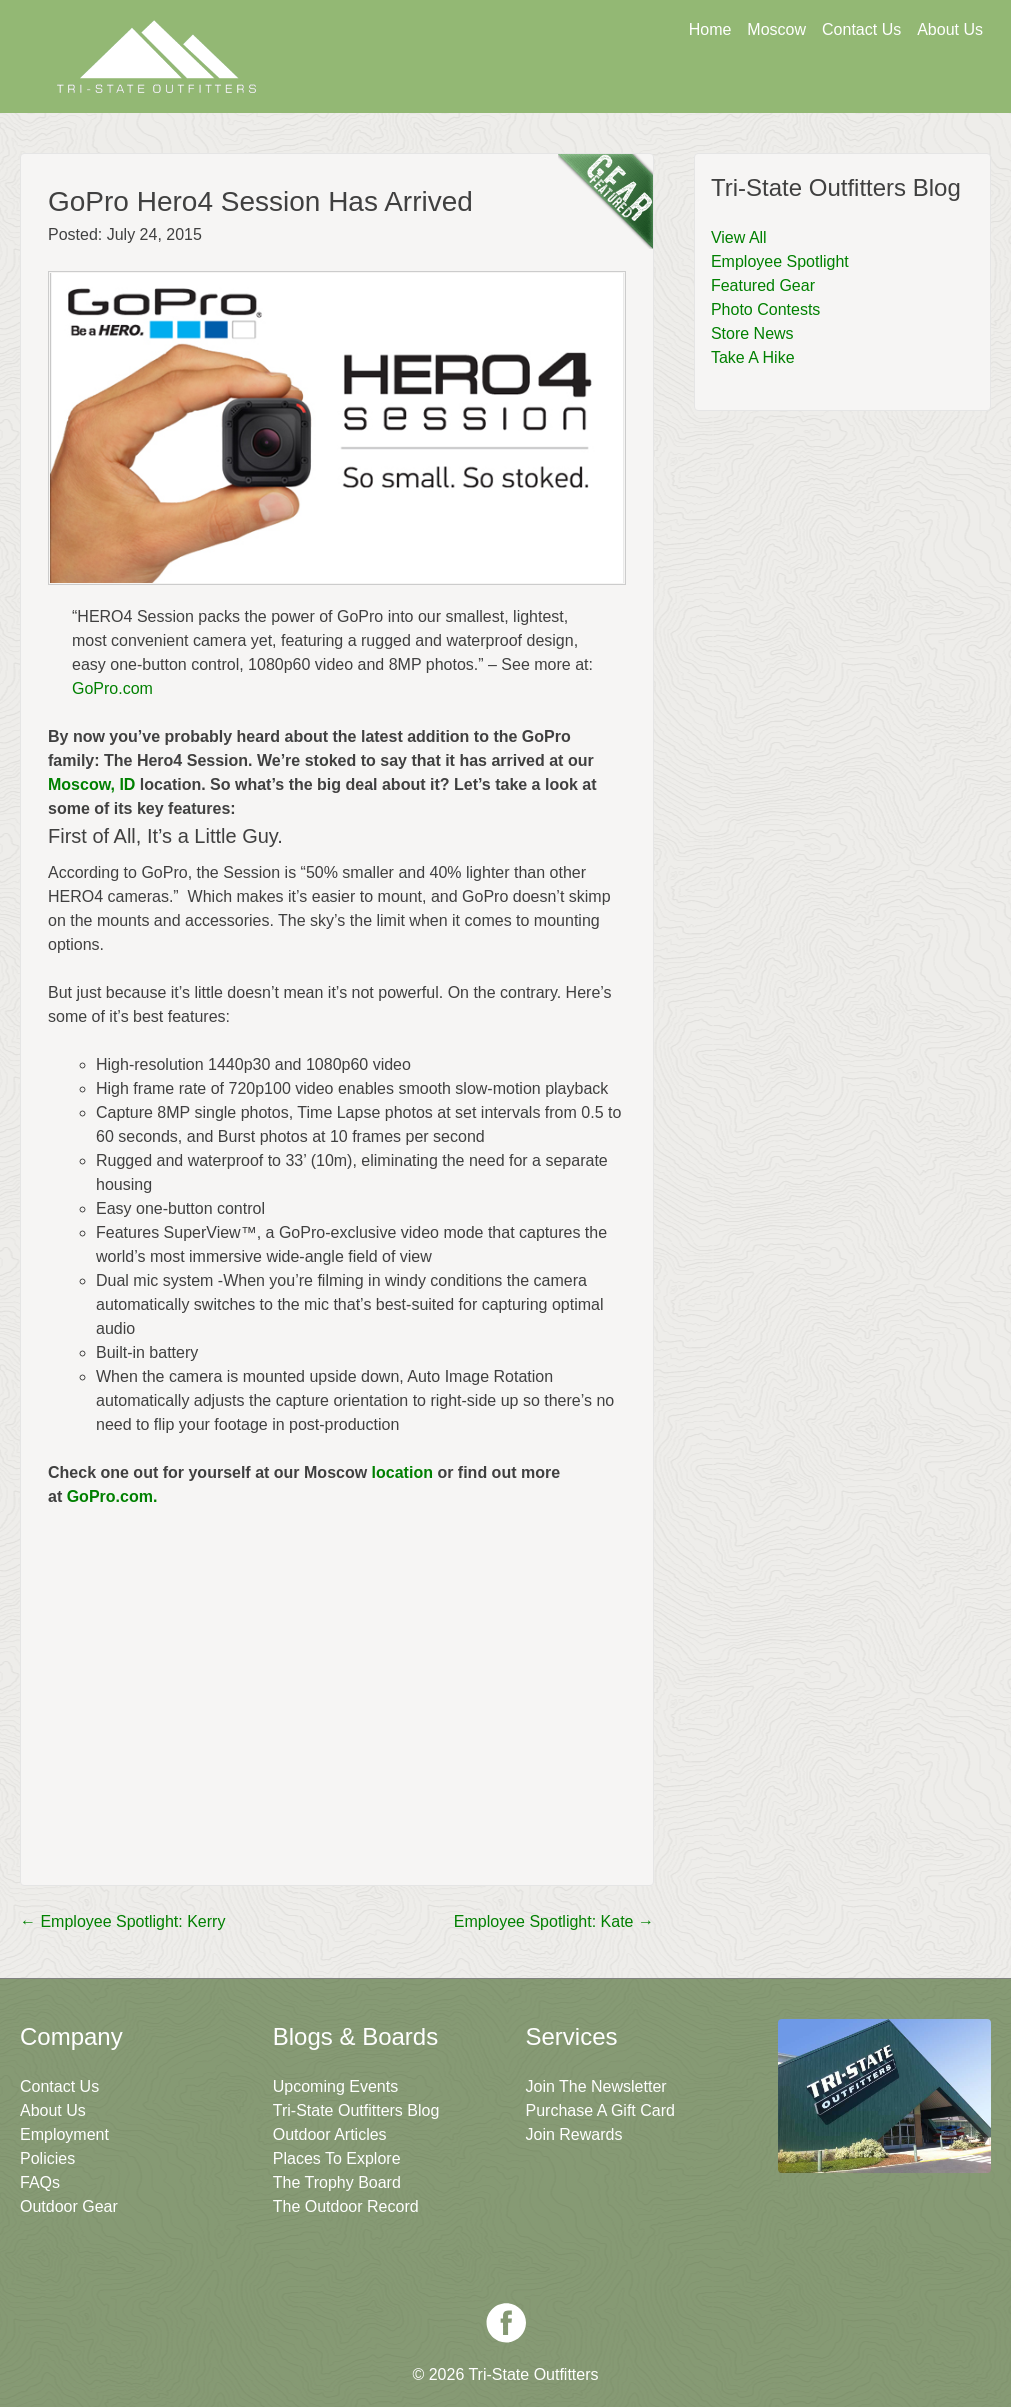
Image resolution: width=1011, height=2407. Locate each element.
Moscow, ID (91, 784)
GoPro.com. (114, 1496)
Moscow (776, 29)
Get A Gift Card (497, 87)
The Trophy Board (337, 2182)
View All (739, 237)
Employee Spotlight (780, 261)
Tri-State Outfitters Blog (356, 2110)
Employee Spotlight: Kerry (122, 1921)
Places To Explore (337, 2158)
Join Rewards (574, 2134)
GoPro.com (112, 688)
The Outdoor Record (346, 2206)
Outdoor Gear (69, 2206)
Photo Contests (765, 309)
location (402, 1472)
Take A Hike (753, 357)
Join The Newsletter (884, 87)
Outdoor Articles (330, 2134)
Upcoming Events (335, 2086)
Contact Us (861, 29)
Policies (47, 2158)
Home (710, 29)
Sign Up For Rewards (691, 87)
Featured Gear (763, 285)
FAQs (40, 2182)
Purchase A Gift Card (600, 2110)
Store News (752, 333)
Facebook (506, 2323)
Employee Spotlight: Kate (554, 1921)
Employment (64, 2134)
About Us (950, 29)
